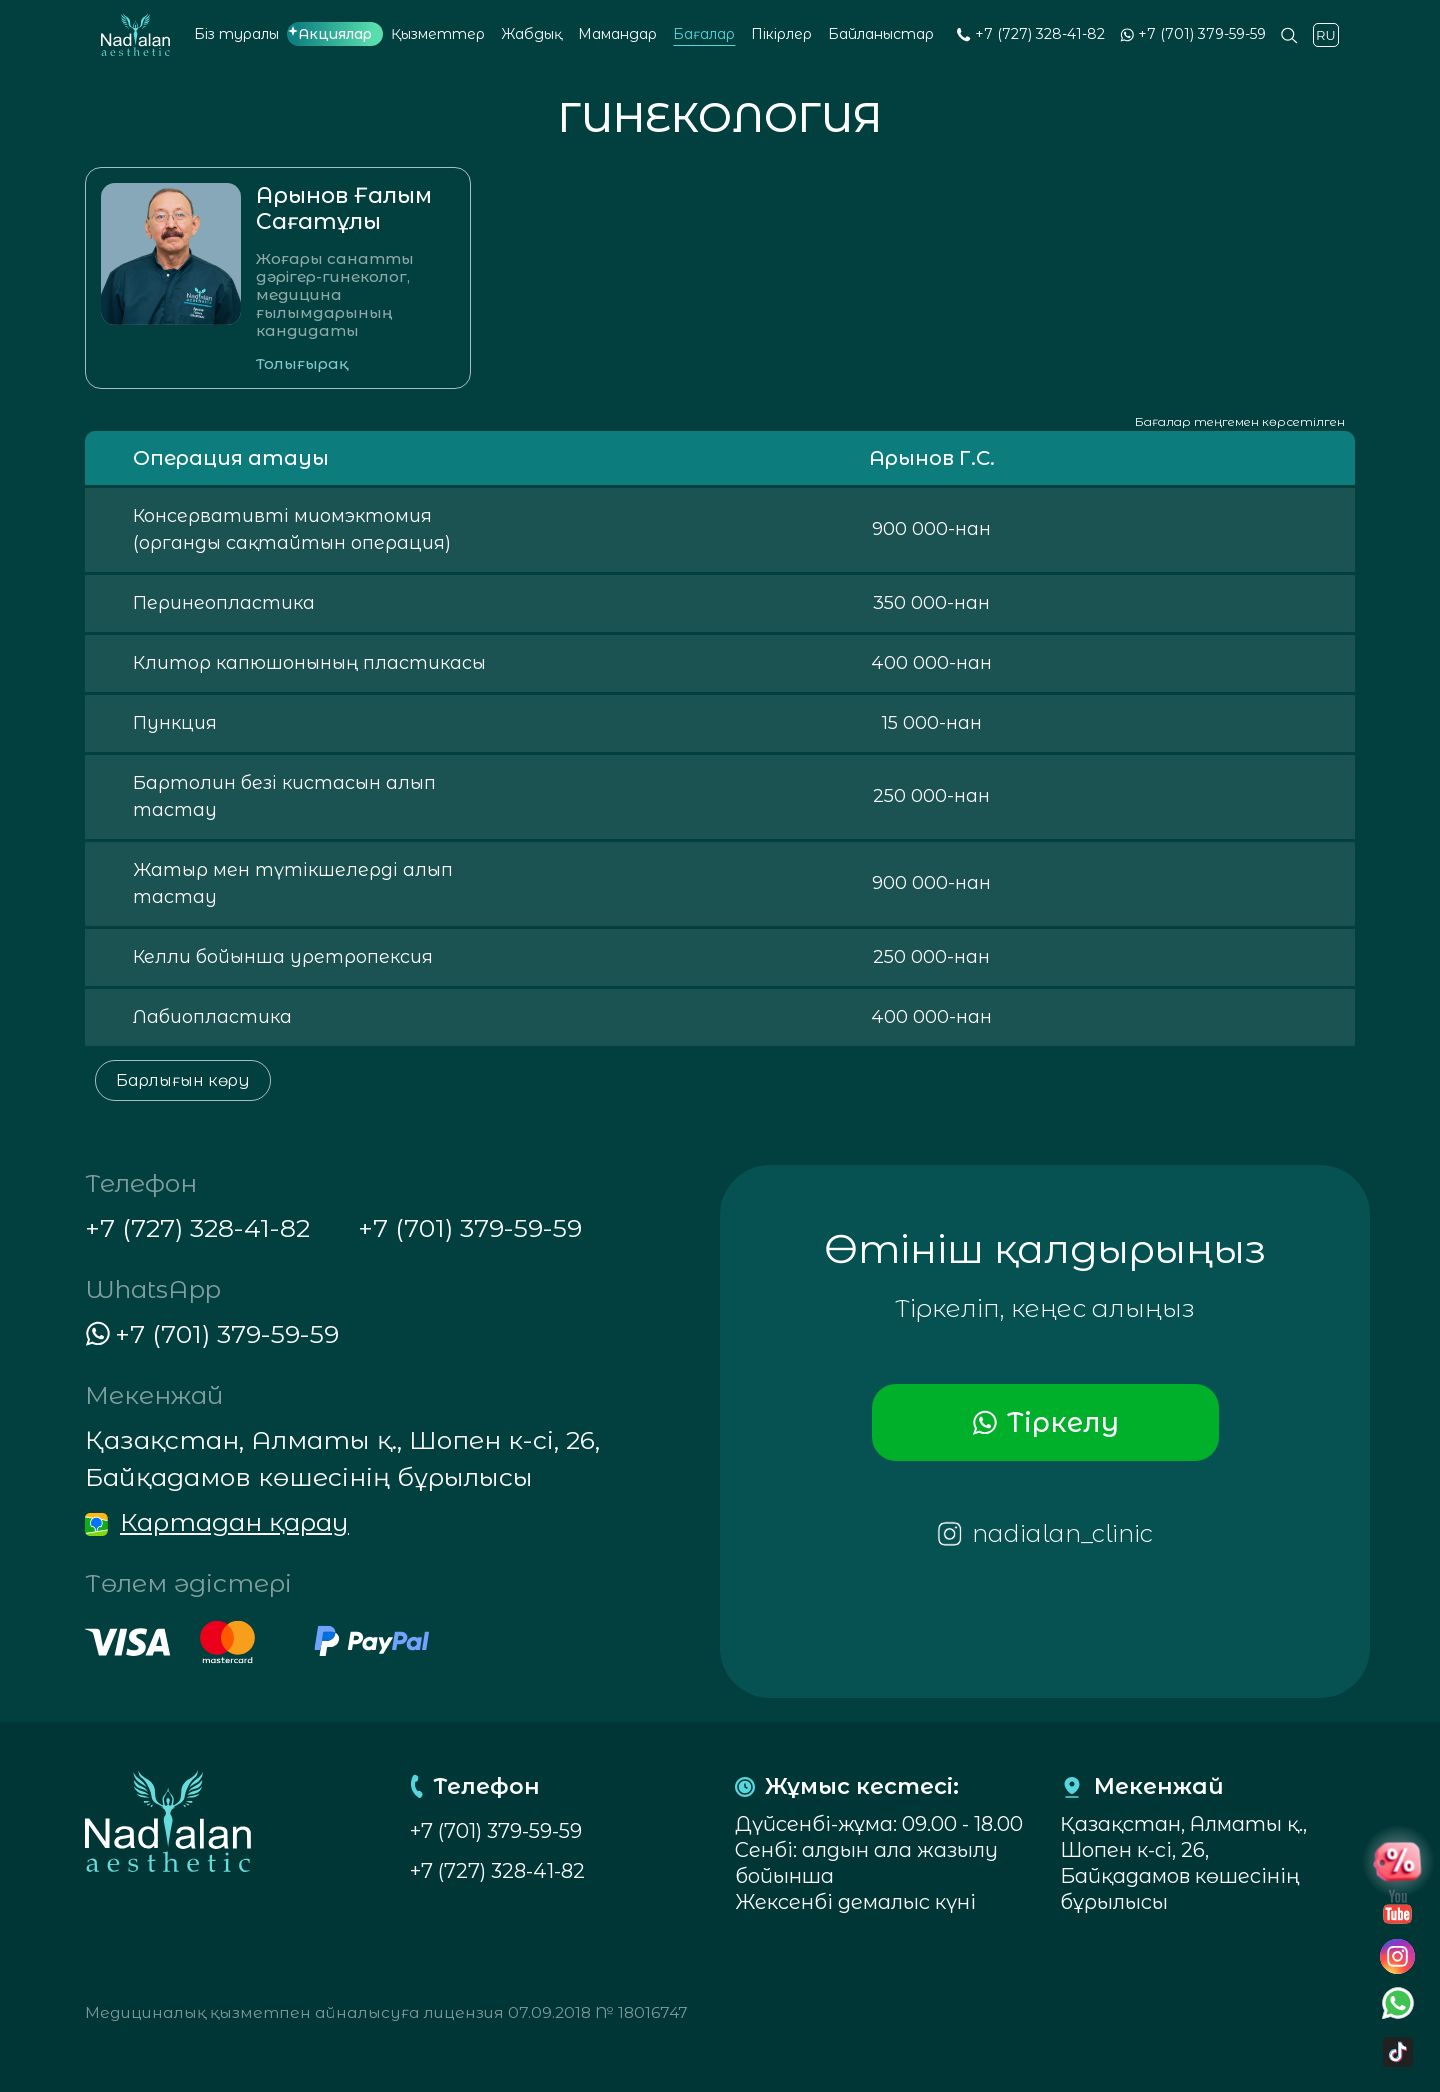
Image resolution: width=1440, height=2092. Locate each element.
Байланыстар (881, 34)
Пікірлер (781, 34)
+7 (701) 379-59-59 (1202, 34)
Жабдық (531, 34)
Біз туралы (236, 34)
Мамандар (617, 34)
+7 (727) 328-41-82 (1040, 34)
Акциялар (335, 34)
